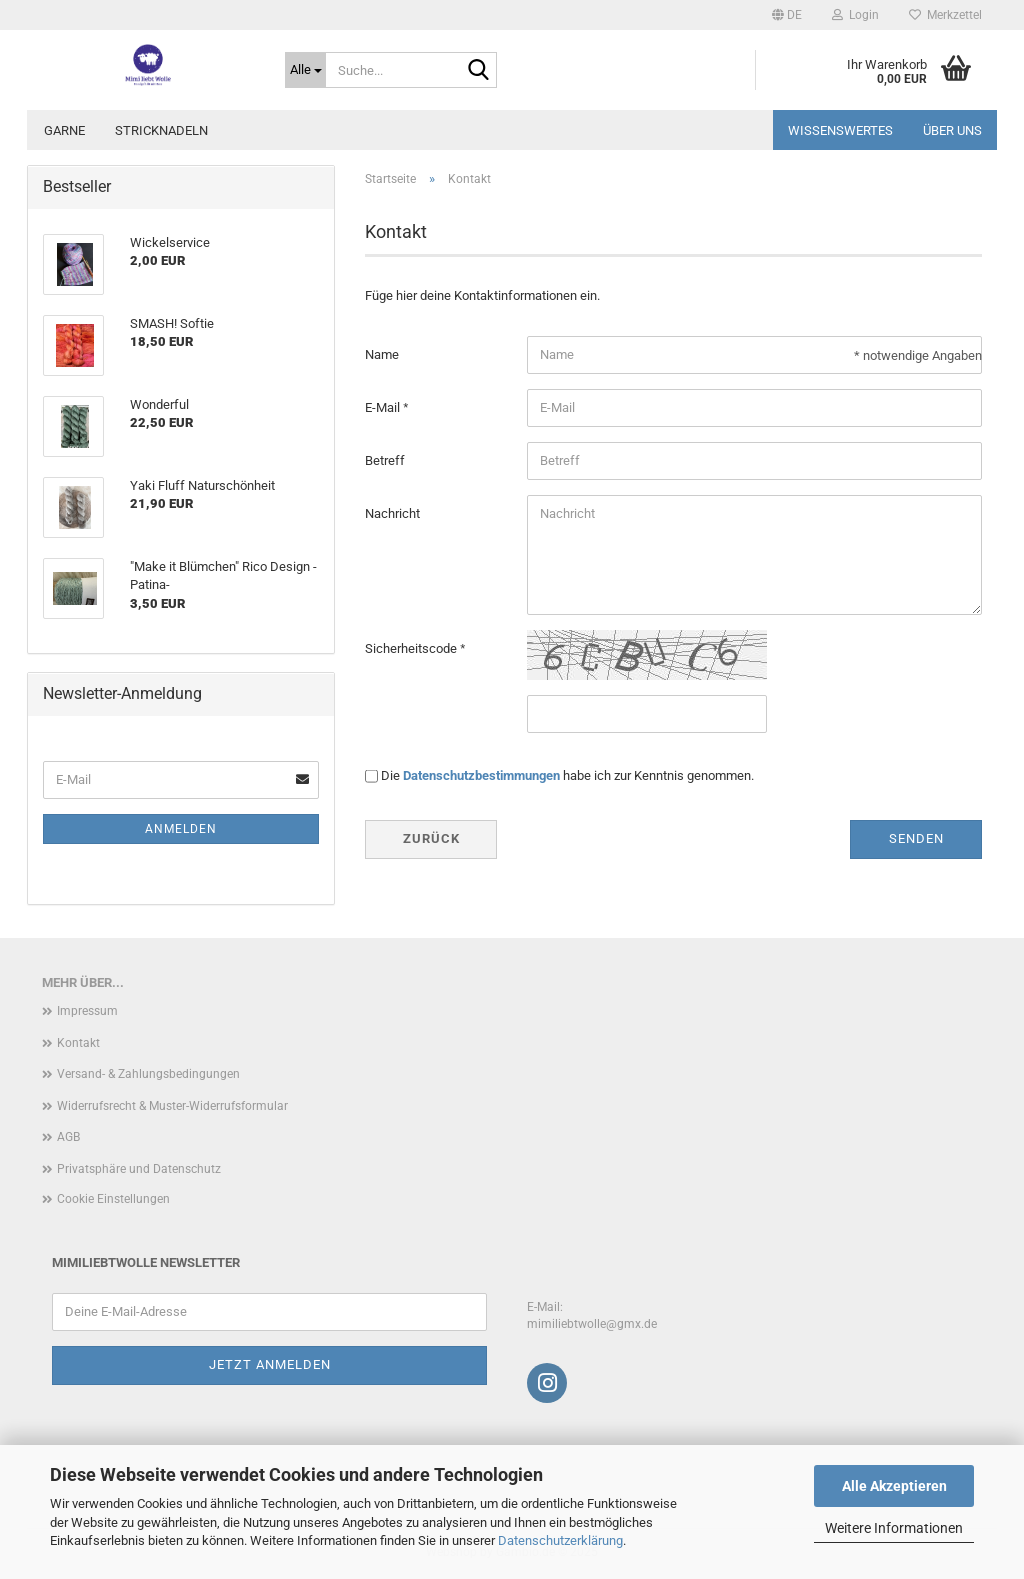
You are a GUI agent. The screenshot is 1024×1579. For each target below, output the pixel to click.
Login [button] (855, 15)
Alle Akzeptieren (894, 1486)
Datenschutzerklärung (560, 1540)
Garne (64, 130)
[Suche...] (305, 70)
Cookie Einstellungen (113, 1199)
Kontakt (78, 1043)
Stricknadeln (161, 130)
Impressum (87, 1011)
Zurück (431, 838)
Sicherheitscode (412, 648)
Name (382, 354)
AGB (68, 1137)
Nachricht (392, 513)
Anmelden (181, 829)
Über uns (952, 130)
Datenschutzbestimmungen (481, 775)
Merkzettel (945, 15)
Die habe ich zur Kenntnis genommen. (567, 775)
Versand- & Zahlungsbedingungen (148, 1074)
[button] (787, 15)
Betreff (385, 460)
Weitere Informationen (894, 1528)
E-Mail (384, 407)
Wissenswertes (840, 130)
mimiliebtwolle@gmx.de (592, 1324)
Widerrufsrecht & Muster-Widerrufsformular (172, 1106)
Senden (916, 838)
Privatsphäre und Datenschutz (139, 1169)
